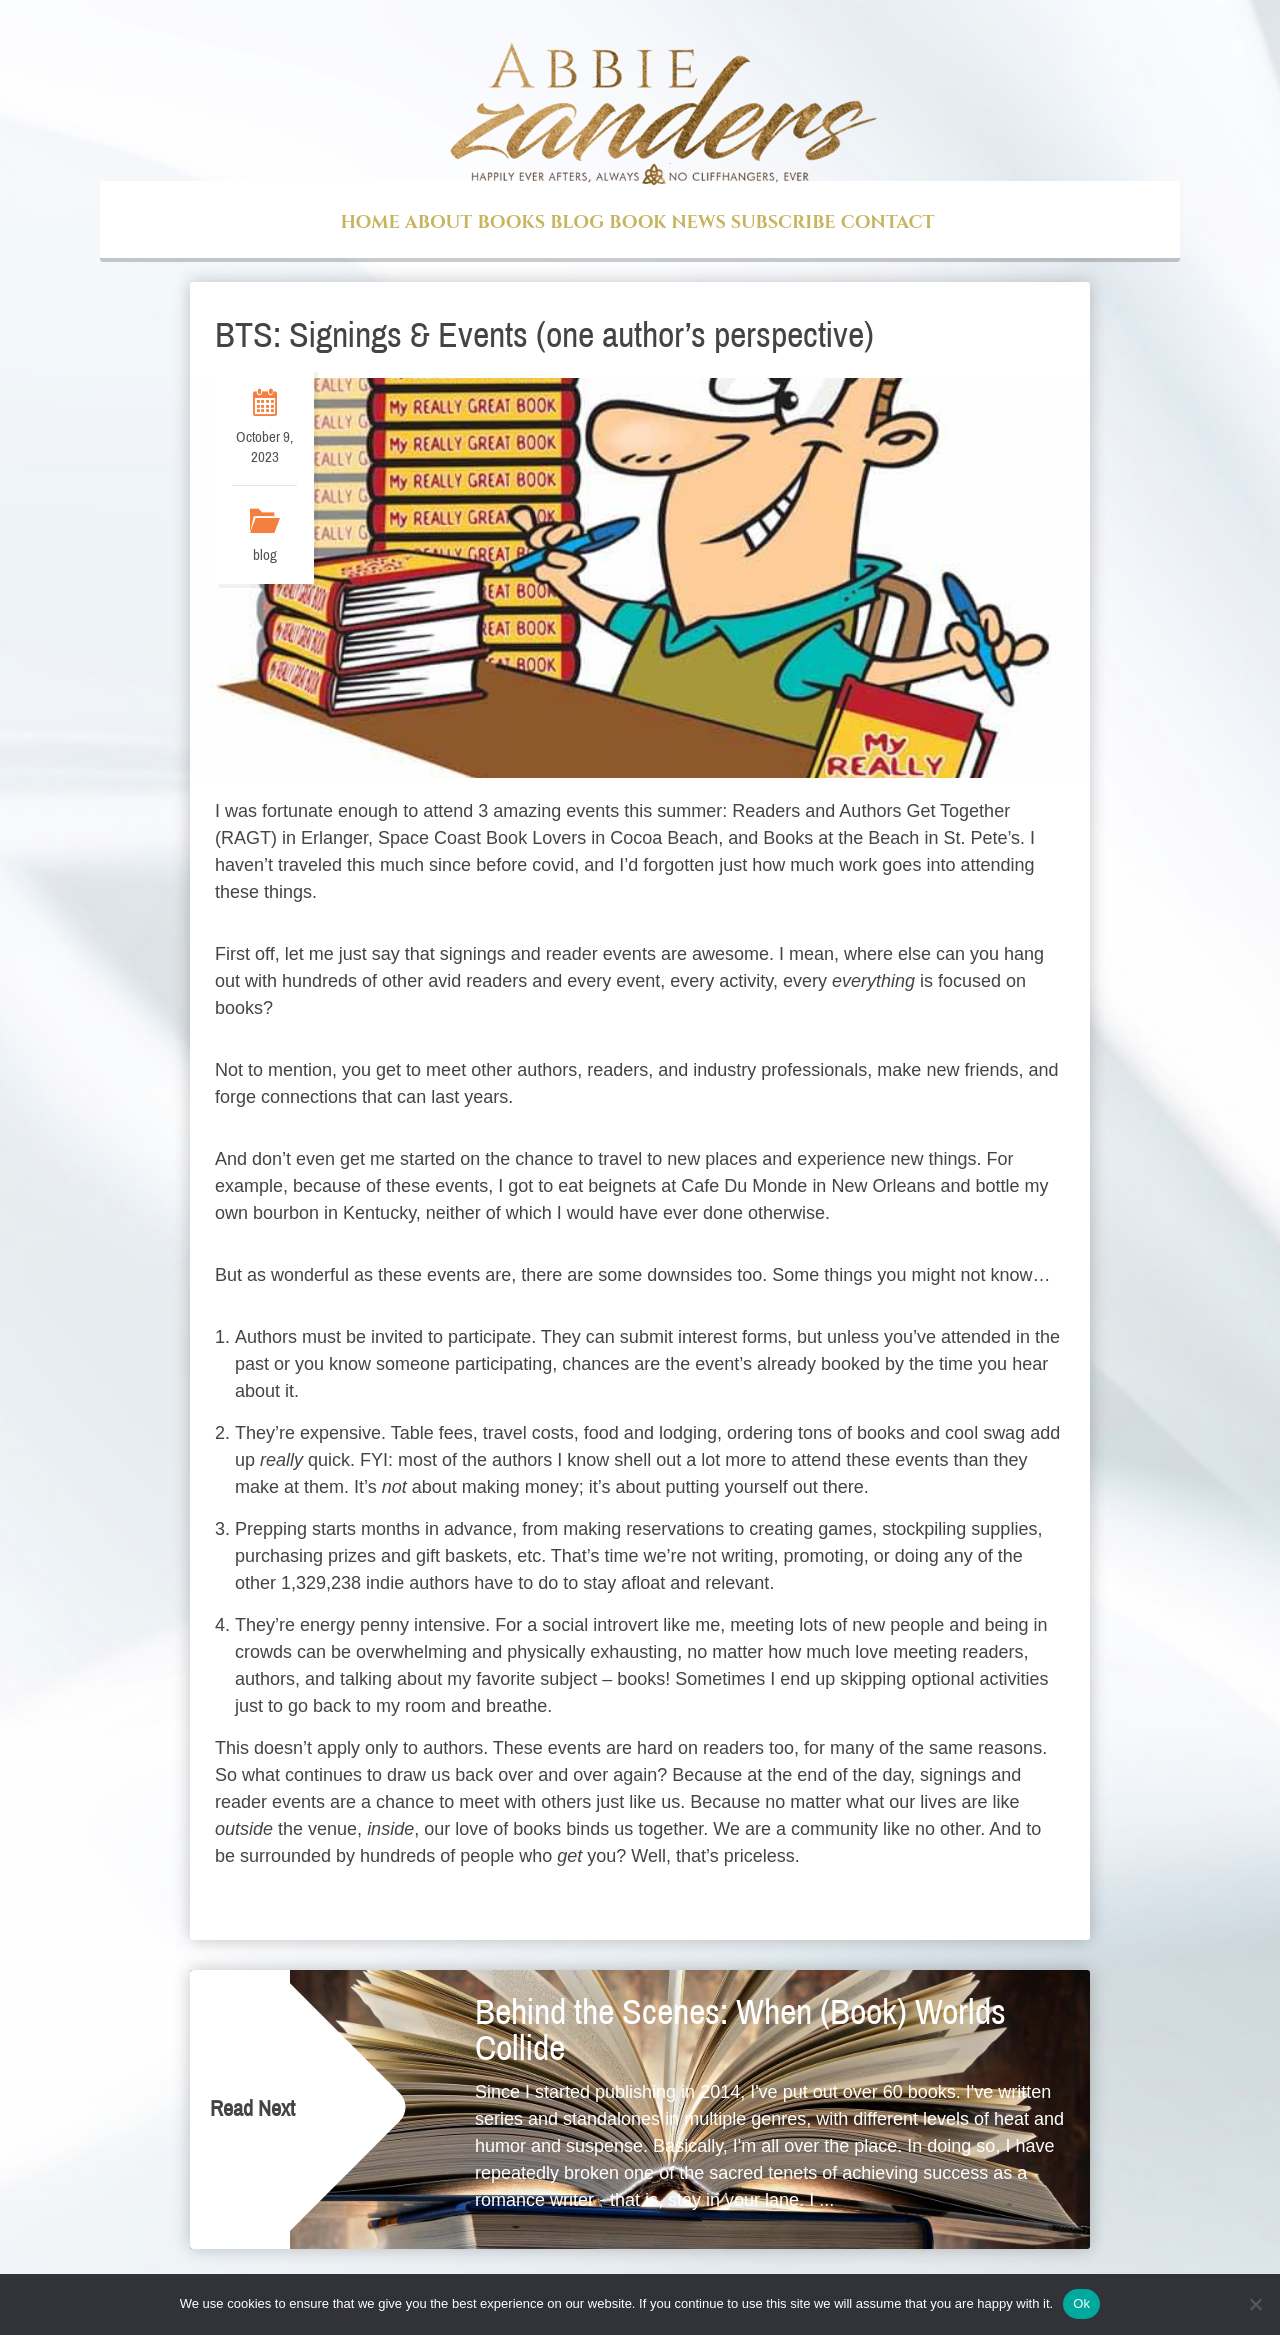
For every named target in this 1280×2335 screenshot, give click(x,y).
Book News (667, 222)
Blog (577, 222)
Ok (1081, 2303)
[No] (1255, 2304)
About (439, 222)
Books (511, 222)
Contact (888, 222)
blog (265, 555)
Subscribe (783, 222)
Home (369, 222)
